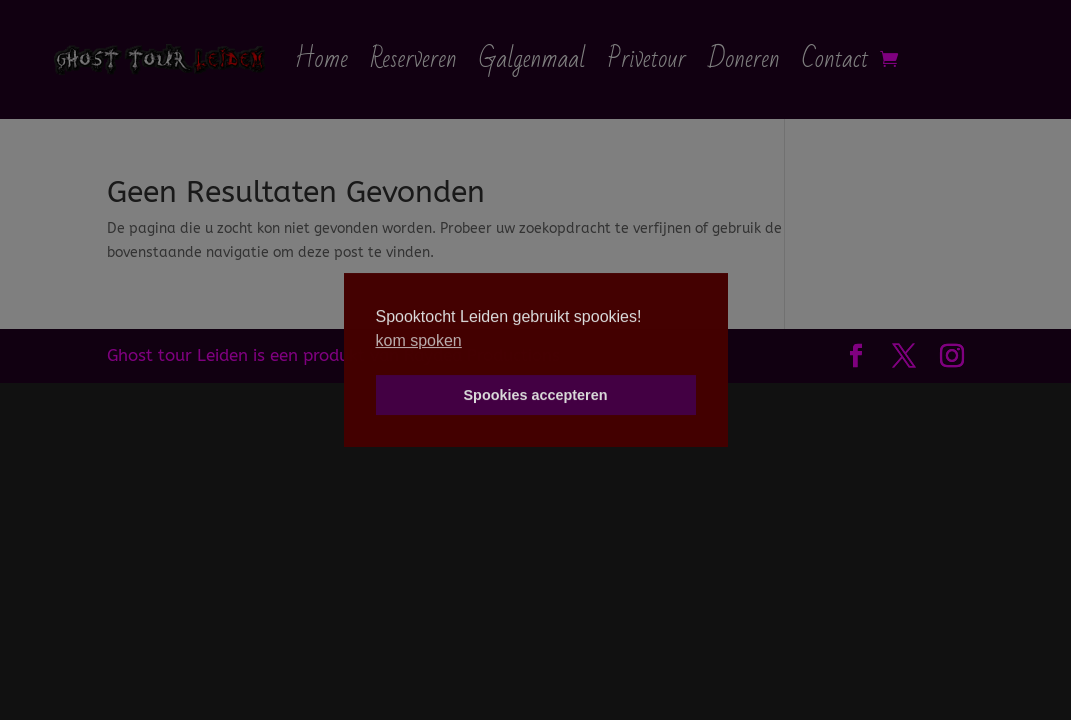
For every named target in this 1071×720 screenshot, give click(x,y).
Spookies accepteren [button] (536, 395)
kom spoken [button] (419, 340)
